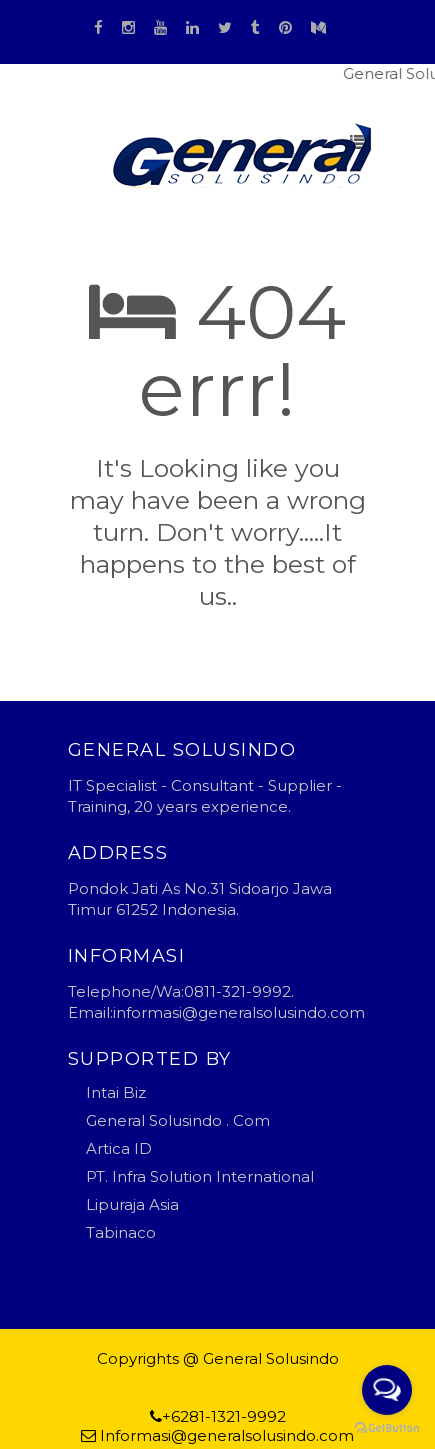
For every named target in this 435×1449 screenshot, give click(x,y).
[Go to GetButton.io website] (387, 1428)
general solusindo (291, 1377)
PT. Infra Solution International (200, 1176)
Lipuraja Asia (132, 1204)
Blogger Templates (151, 1377)
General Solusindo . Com (178, 1120)
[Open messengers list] (387, 1390)
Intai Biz (116, 1092)
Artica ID (119, 1148)
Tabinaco (121, 1232)
